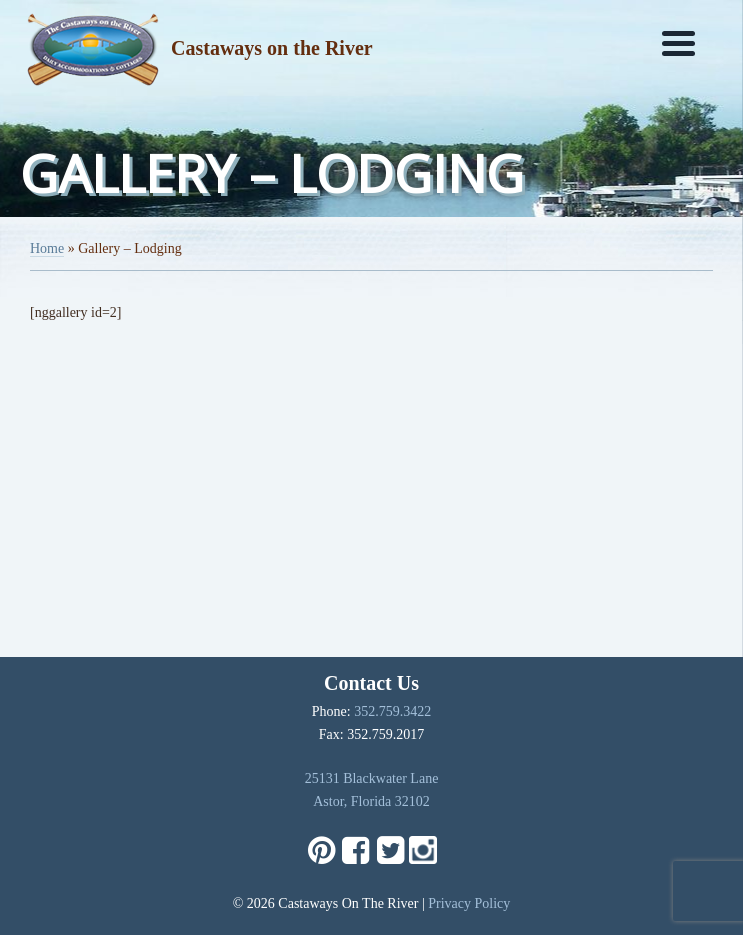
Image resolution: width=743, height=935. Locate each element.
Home (47, 248)
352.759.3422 (392, 711)
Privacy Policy (469, 903)
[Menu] (678, 42)
